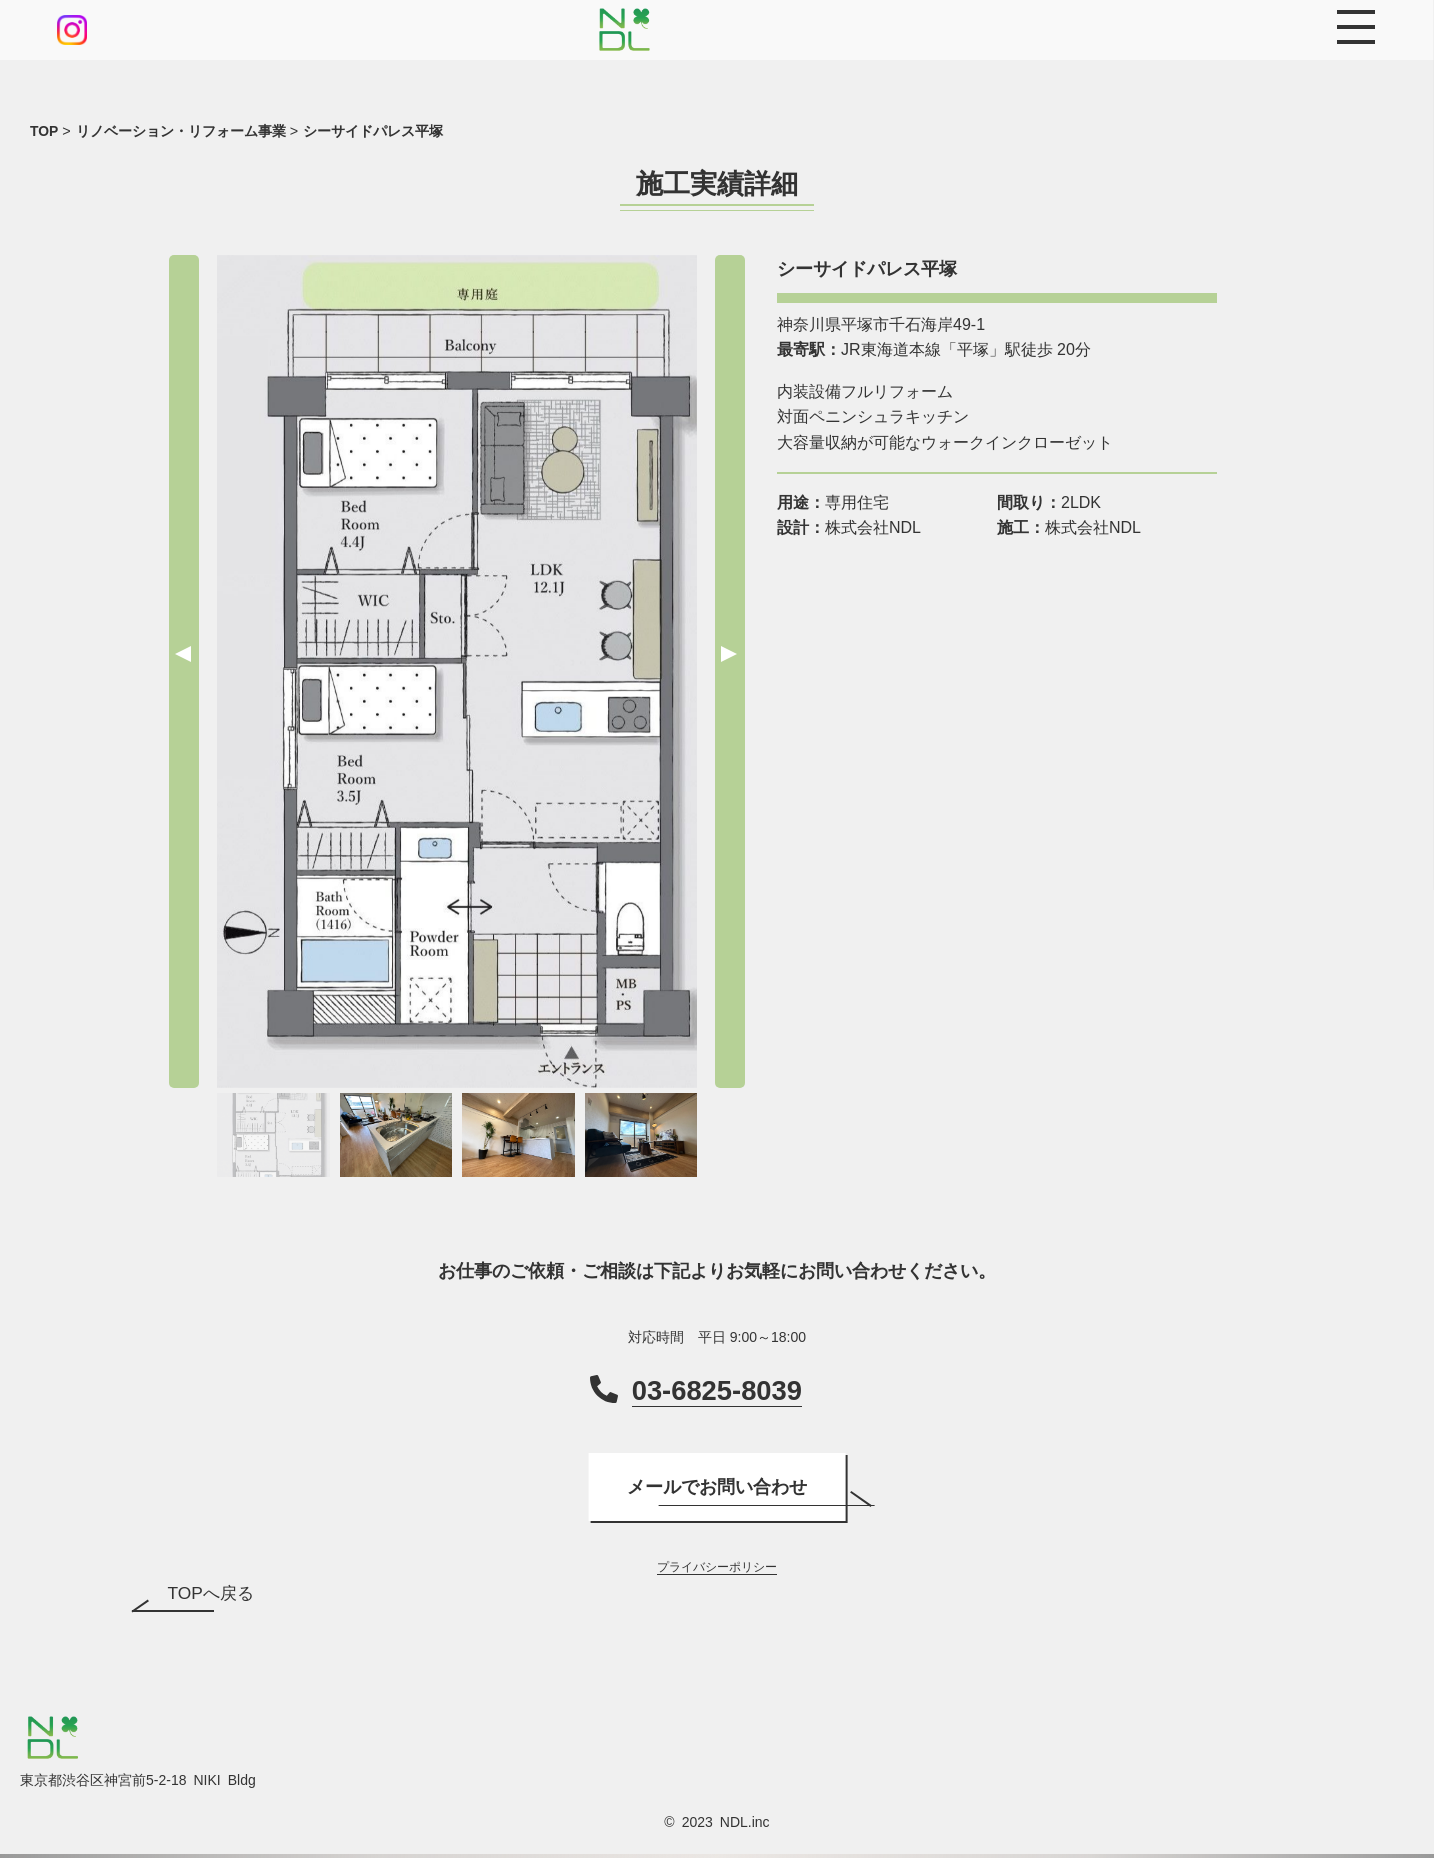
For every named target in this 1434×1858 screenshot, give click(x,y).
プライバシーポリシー (717, 1568)
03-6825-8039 (717, 1390)
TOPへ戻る (212, 1595)
